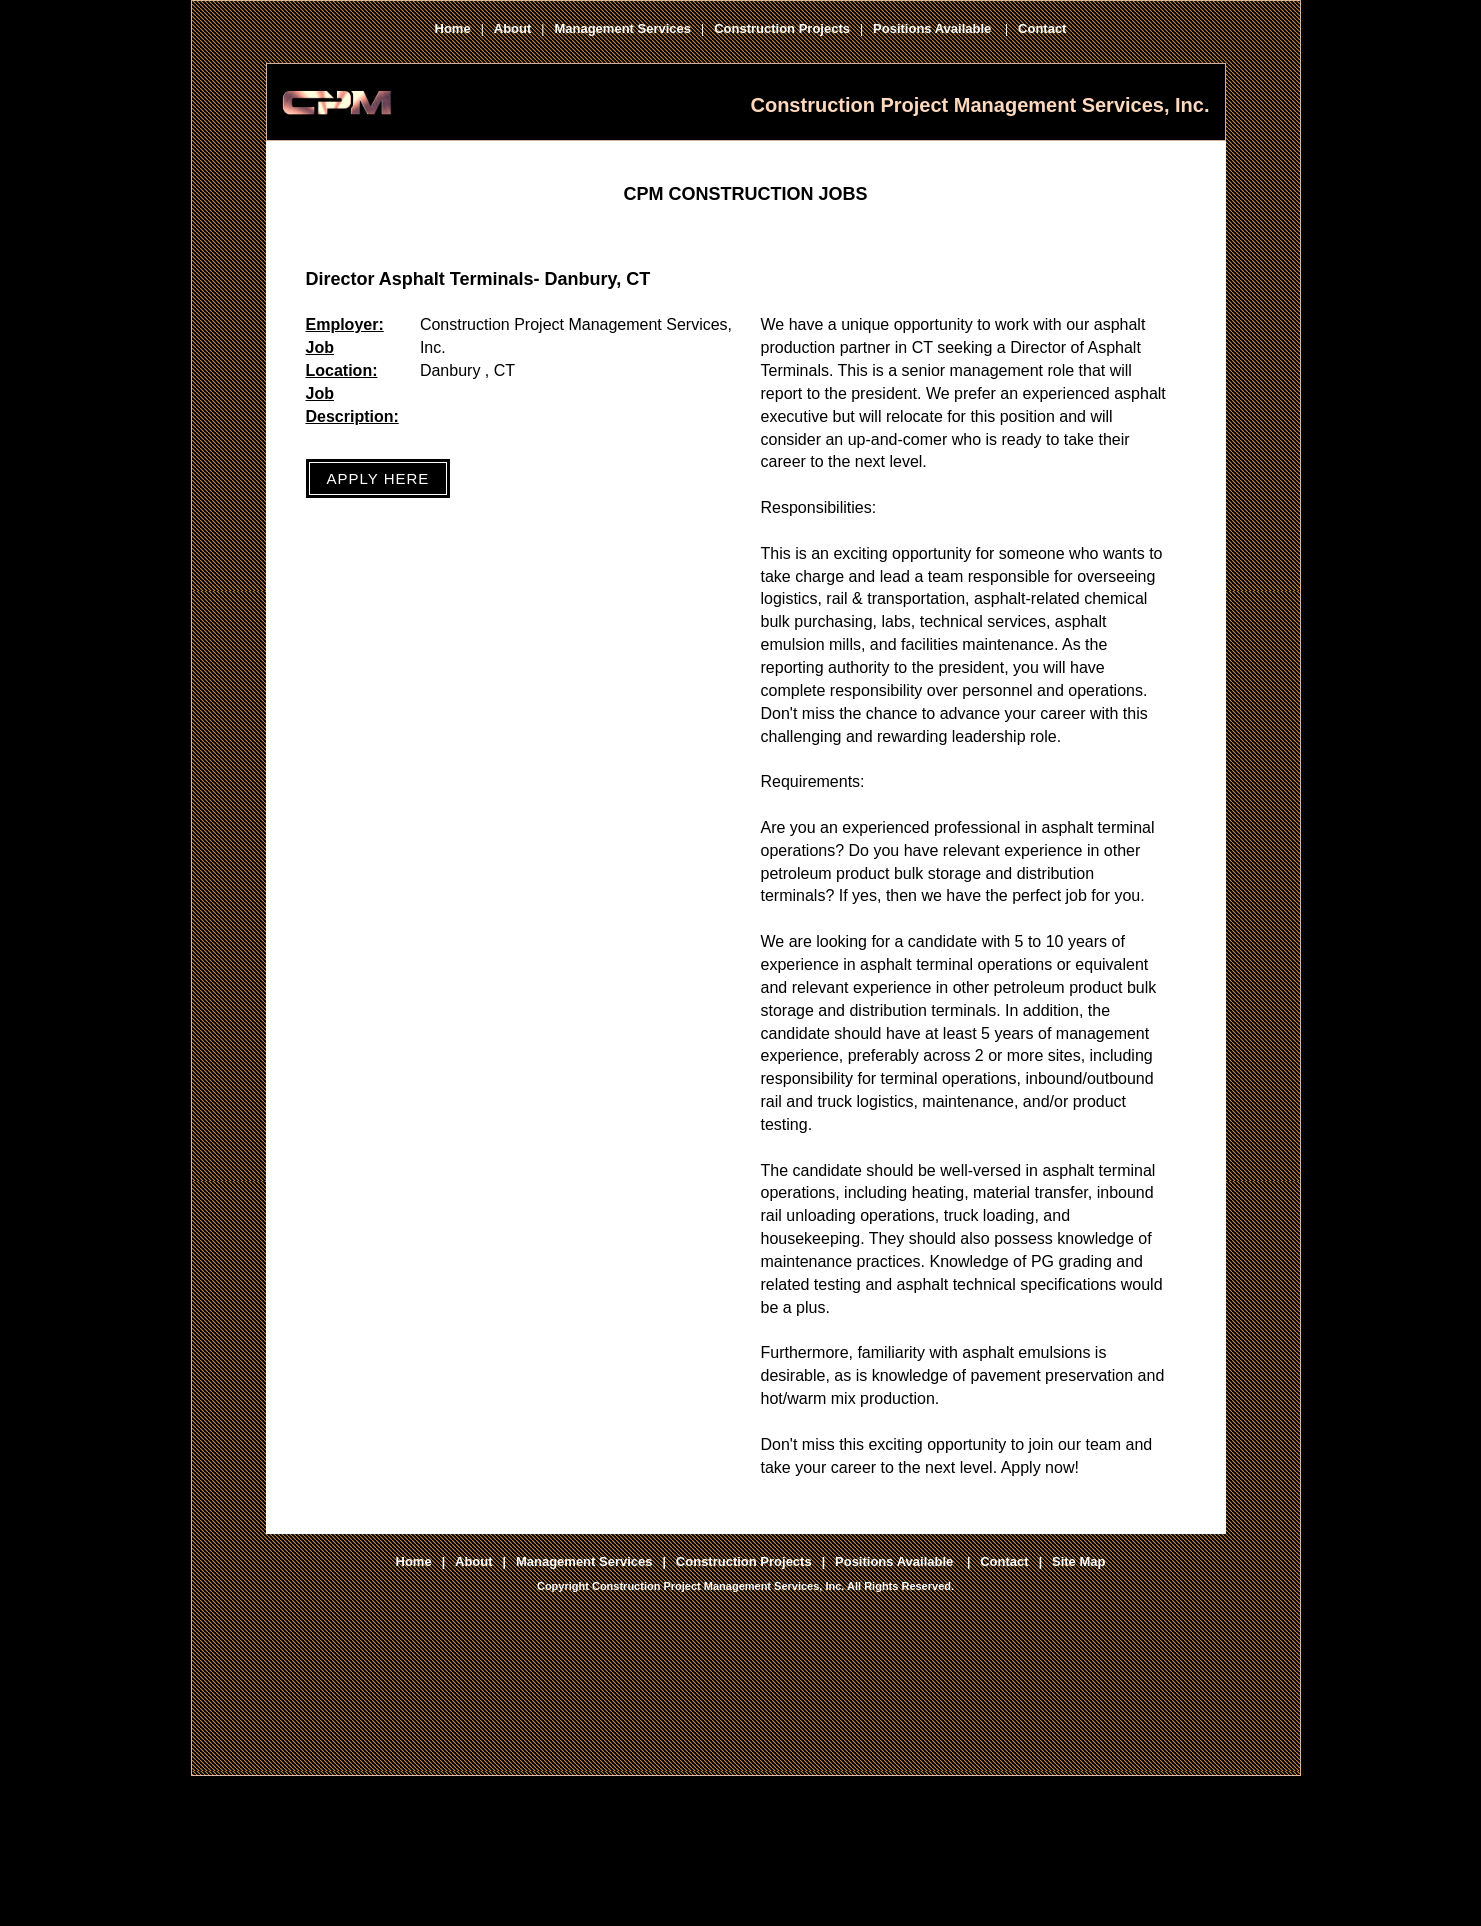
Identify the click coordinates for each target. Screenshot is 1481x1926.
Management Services (622, 28)
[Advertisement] (746, 1723)
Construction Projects (782, 28)
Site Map (1078, 1561)
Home (453, 28)
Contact (1042, 28)
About (513, 28)
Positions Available (934, 28)
